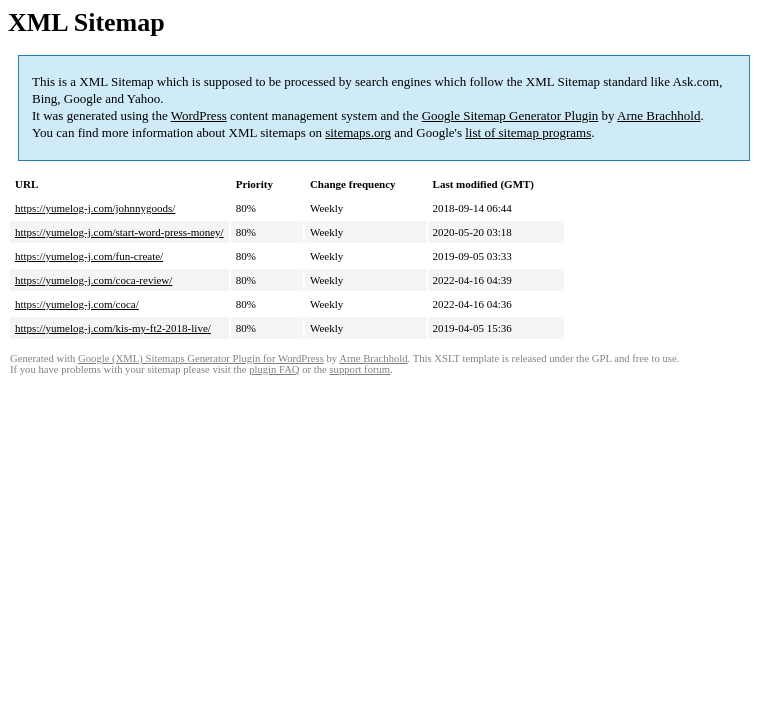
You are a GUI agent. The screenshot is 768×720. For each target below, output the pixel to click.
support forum (359, 369)
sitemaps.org (358, 132)
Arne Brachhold (658, 115)
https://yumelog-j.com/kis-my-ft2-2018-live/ (113, 328)
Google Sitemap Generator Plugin (510, 115)
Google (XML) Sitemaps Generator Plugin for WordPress (201, 358)
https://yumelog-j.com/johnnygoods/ (95, 208)
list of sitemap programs (528, 132)
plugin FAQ (274, 369)
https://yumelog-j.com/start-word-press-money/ (119, 232)
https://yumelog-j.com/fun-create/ (89, 256)
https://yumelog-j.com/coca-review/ (93, 280)
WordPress (199, 115)
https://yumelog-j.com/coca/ (77, 304)
